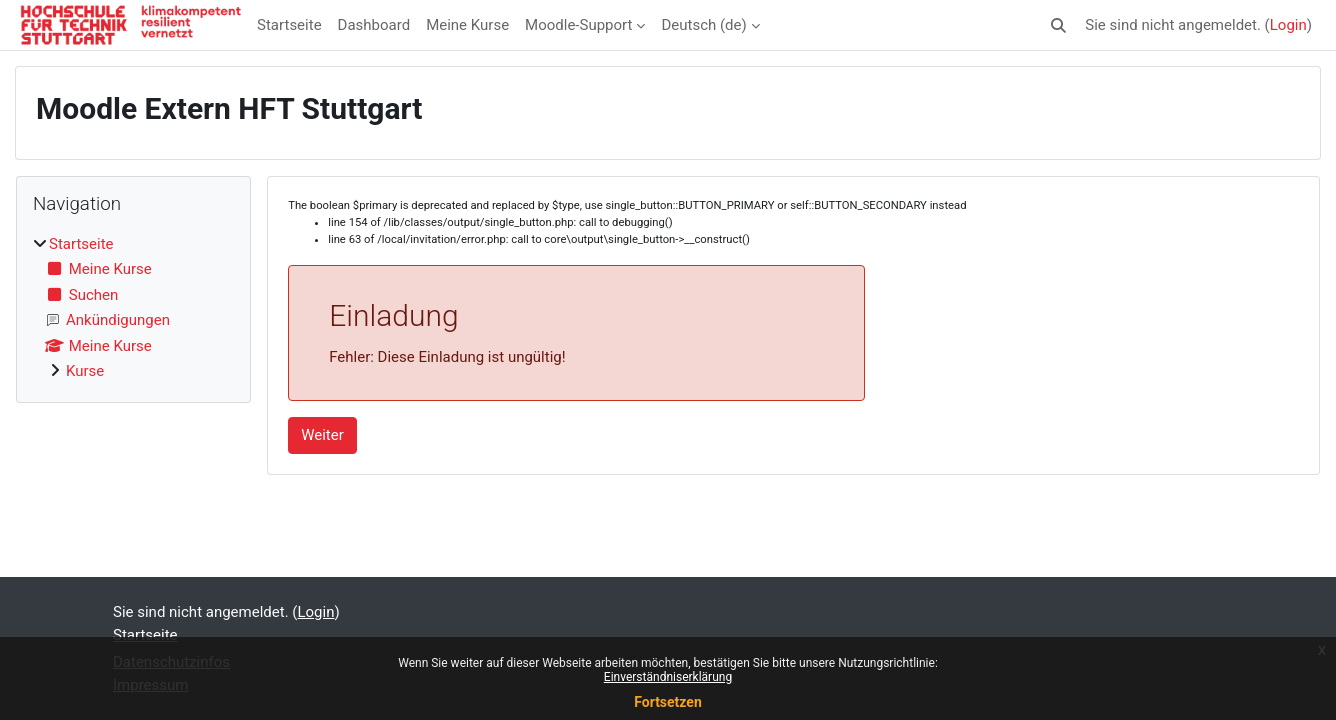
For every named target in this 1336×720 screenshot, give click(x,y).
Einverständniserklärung (668, 677)
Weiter (322, 435)
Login (1288, 25)
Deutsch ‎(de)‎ (703, 25)
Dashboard (374, 25)
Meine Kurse (467, 25)
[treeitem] (133, 308)
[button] (1059, 25)
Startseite (289, 25)
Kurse (85, 371)
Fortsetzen (668, 702)
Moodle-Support (578, 25)
